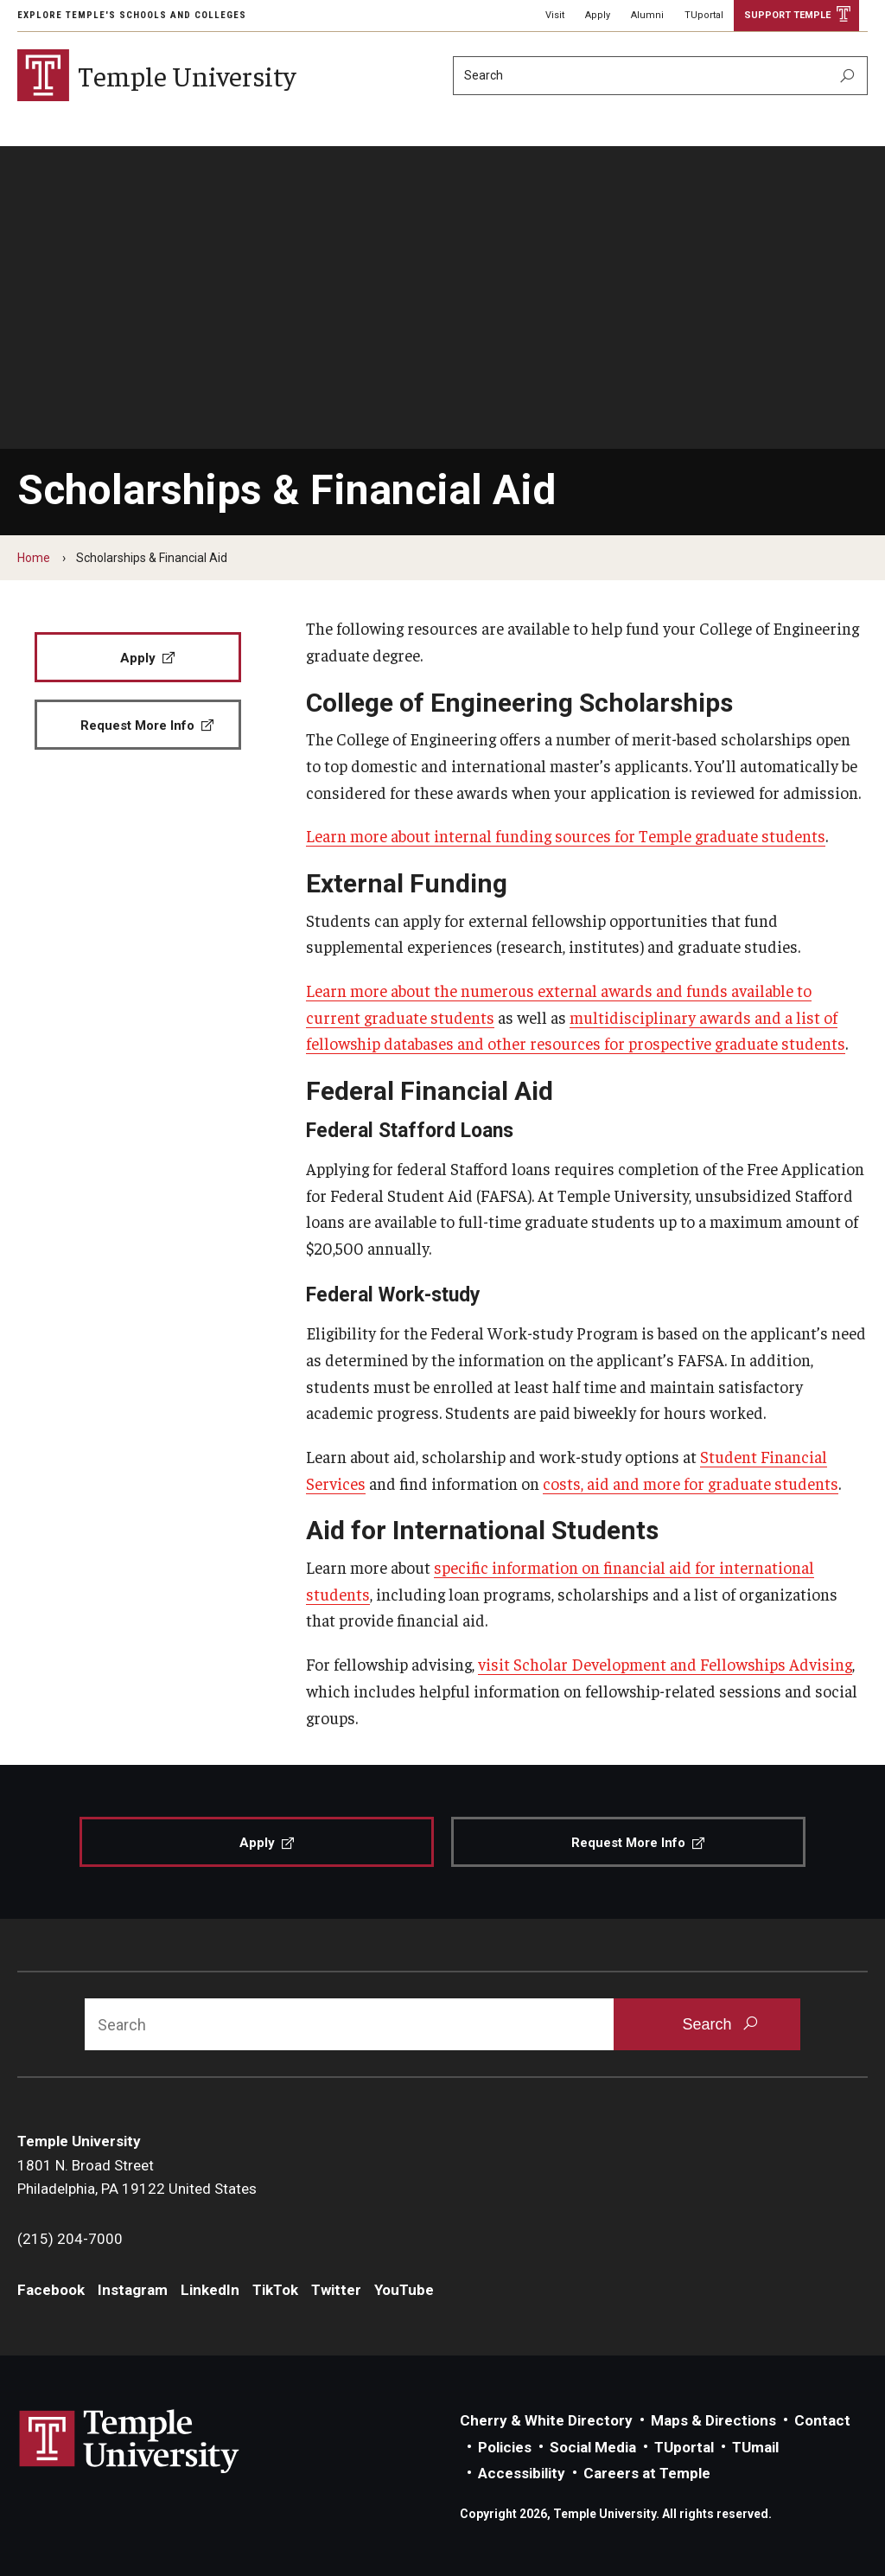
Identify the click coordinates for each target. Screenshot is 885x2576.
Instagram (133, 2289)
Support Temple (787, 15)
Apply (597, 15)
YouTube (404, 2289)
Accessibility (521, 2473)
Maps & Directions (713, 2420)
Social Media (593, 2447)
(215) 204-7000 (70, 2238)
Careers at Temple (646, 2473)
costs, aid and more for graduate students (690, 1483)
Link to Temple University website (129, 2442)
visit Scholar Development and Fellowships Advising (665, 1663)
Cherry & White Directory (546, 2420)
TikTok (275, 2289)
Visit (554, 15)
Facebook (51, 2289)
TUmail (755, 2447)
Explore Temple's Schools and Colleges (131, 15)
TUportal (703, 15)
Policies (505, 2447)
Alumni (647, 15)
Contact (822, 2420)
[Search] (660, 75)
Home (33, 558)
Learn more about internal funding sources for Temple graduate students (565, 835)
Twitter (336, 2289)
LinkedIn (210, 2289)
